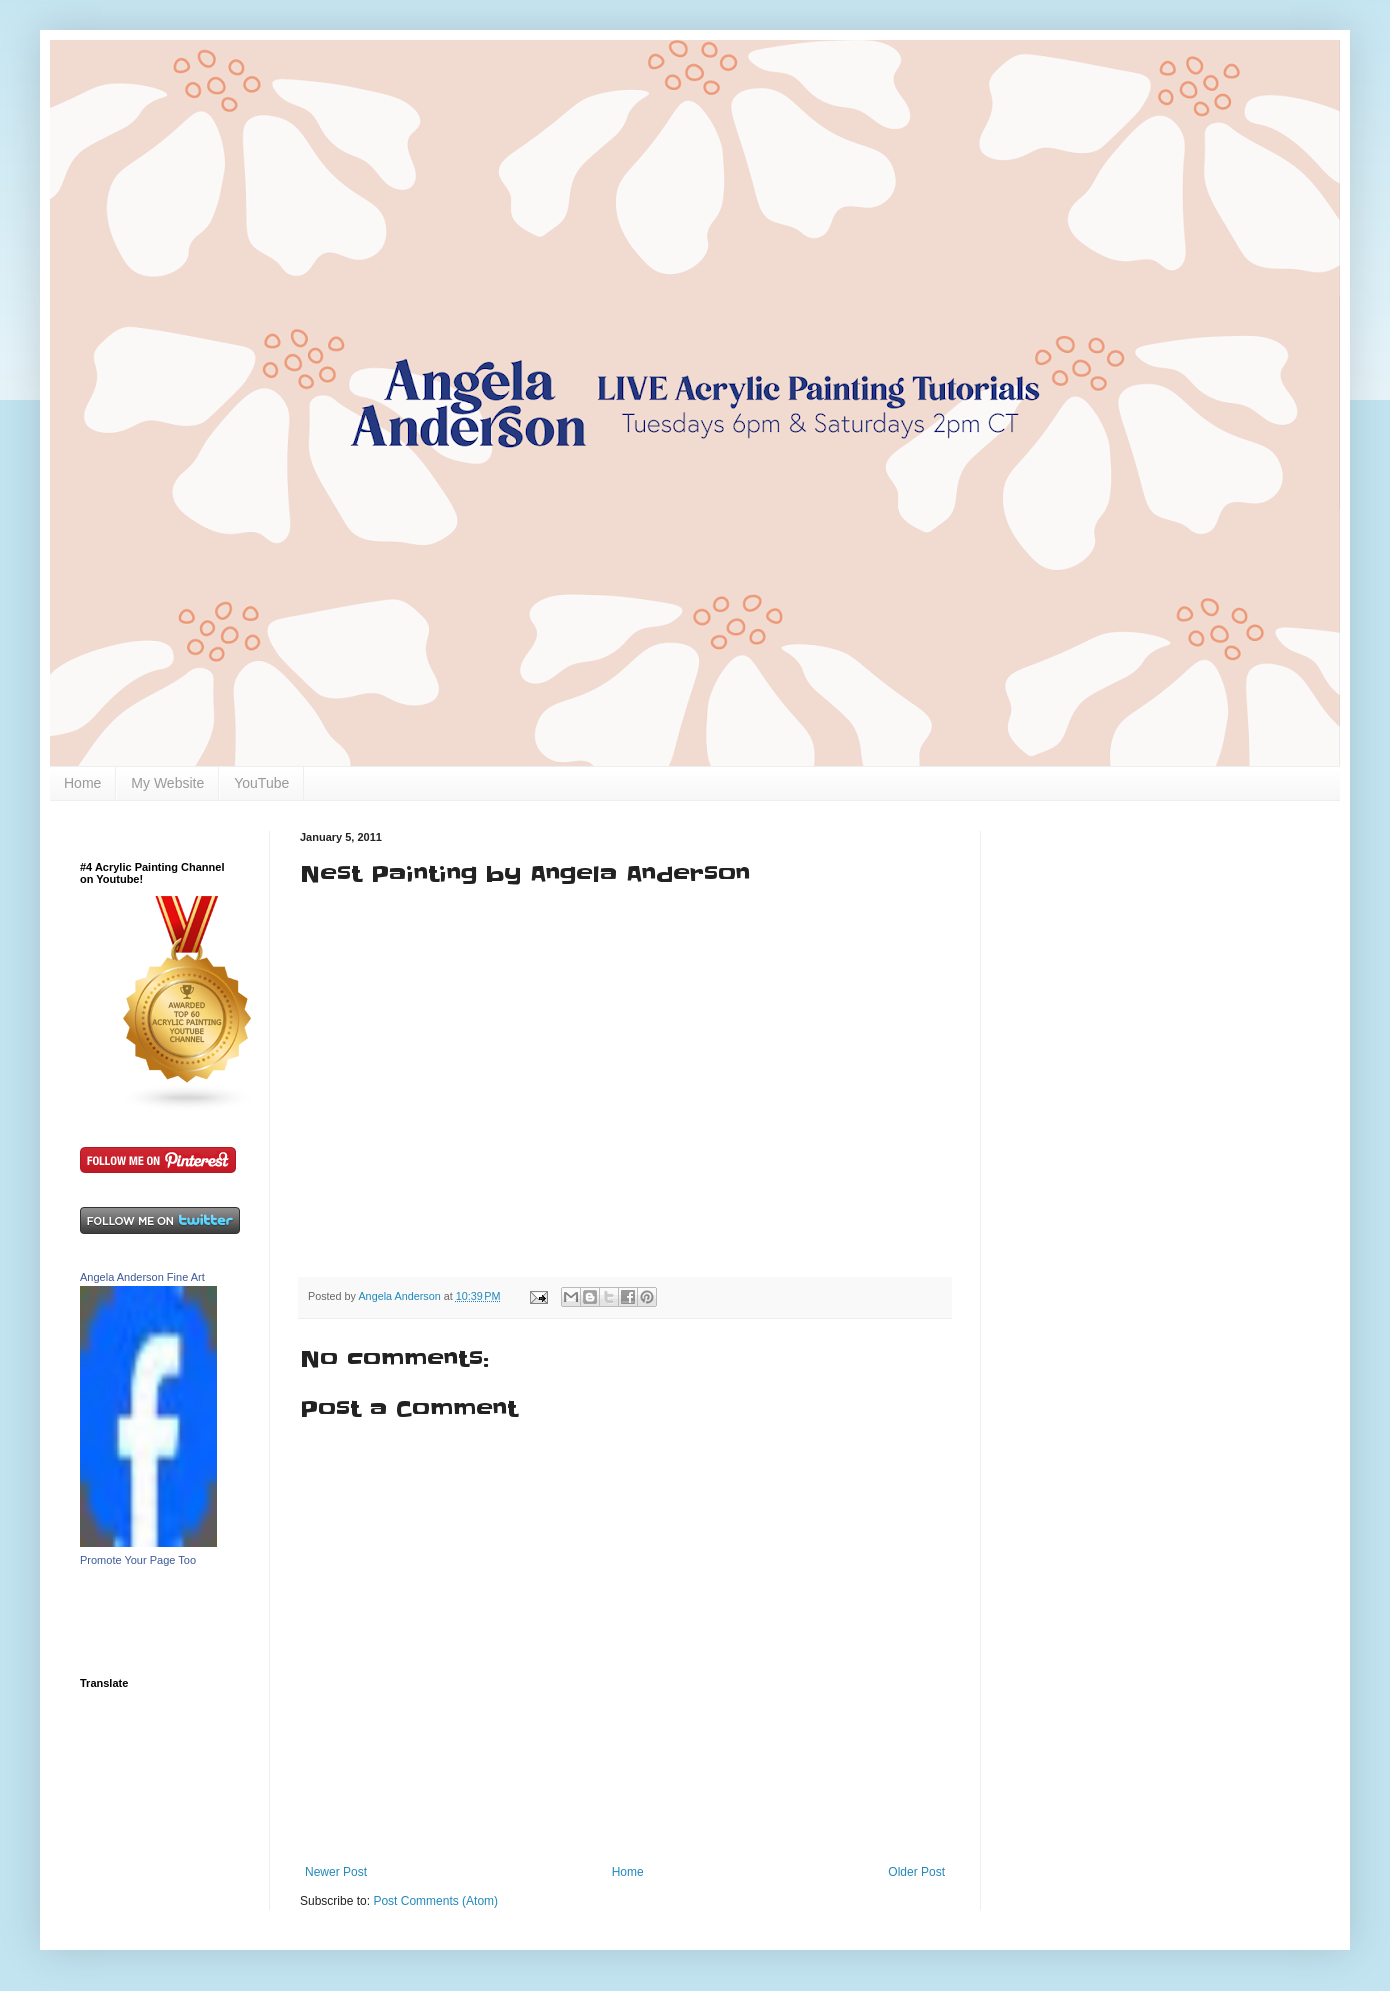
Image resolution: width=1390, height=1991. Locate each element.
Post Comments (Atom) (435, 1901)
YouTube (261, 783)
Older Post (916, 1872)
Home (82, 783)
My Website (167, 783)
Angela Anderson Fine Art (142, 1277)
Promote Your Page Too (138, 1560)
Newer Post (336, 1872)
